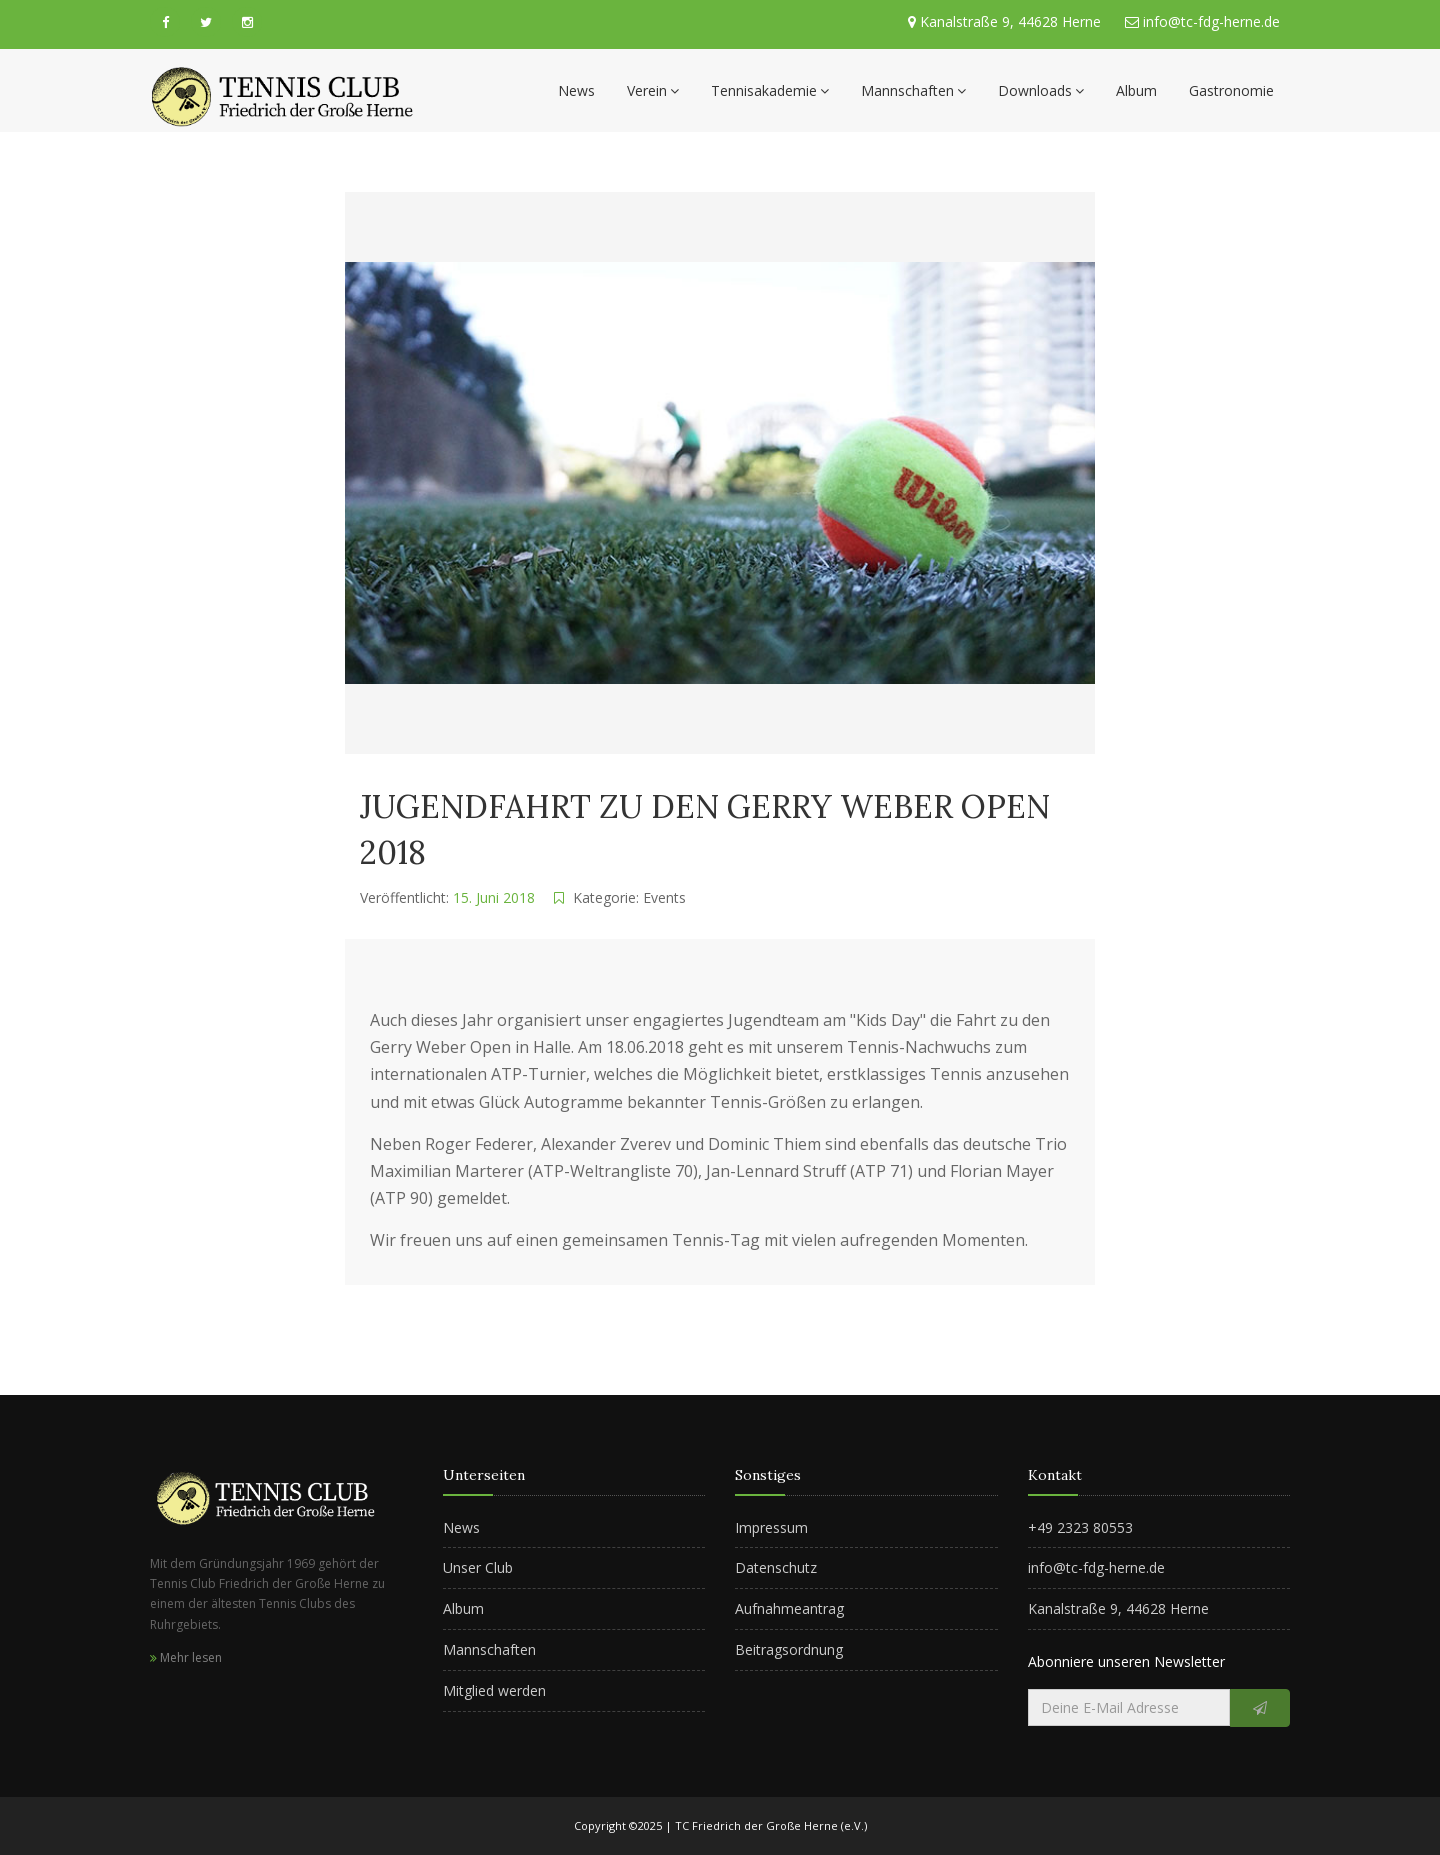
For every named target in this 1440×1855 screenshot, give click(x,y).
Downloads (1041, 90)
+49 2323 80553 (1080, 1527)
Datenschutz (776, 1567)
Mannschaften (913, 90)
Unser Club (478, 1567)
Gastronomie (1231, 90)
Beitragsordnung (789, 1649)
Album (1136, 90)
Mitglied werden (494, 1690)
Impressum (771, 1527)
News (576, 90)
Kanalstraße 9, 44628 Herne (1010, 21)
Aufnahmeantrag (789, 1608)
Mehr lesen (186, 1657)
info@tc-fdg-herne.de (1209, 21)
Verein (653, 90)
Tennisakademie (770, 90)
